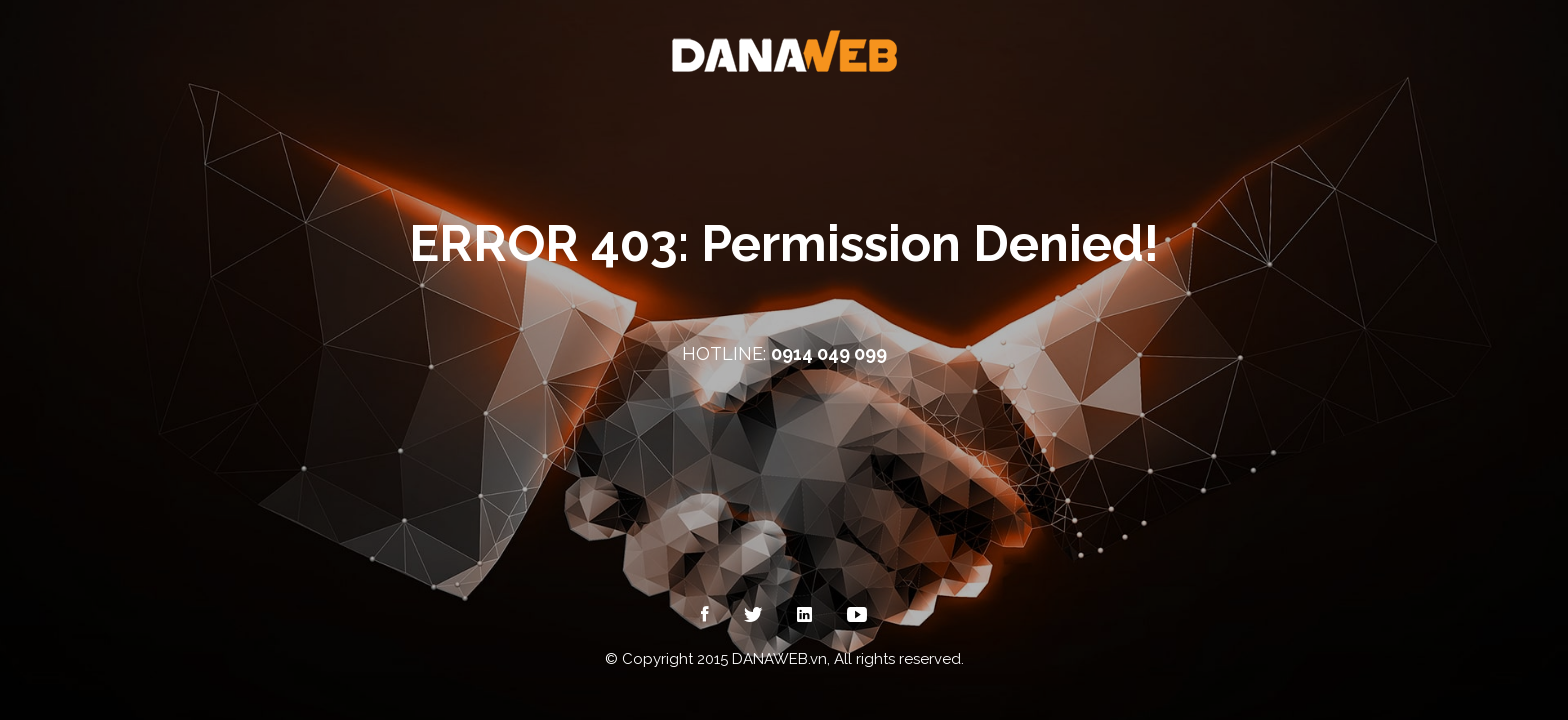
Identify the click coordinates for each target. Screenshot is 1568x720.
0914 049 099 (829, 353)
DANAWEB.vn (779, 659)
